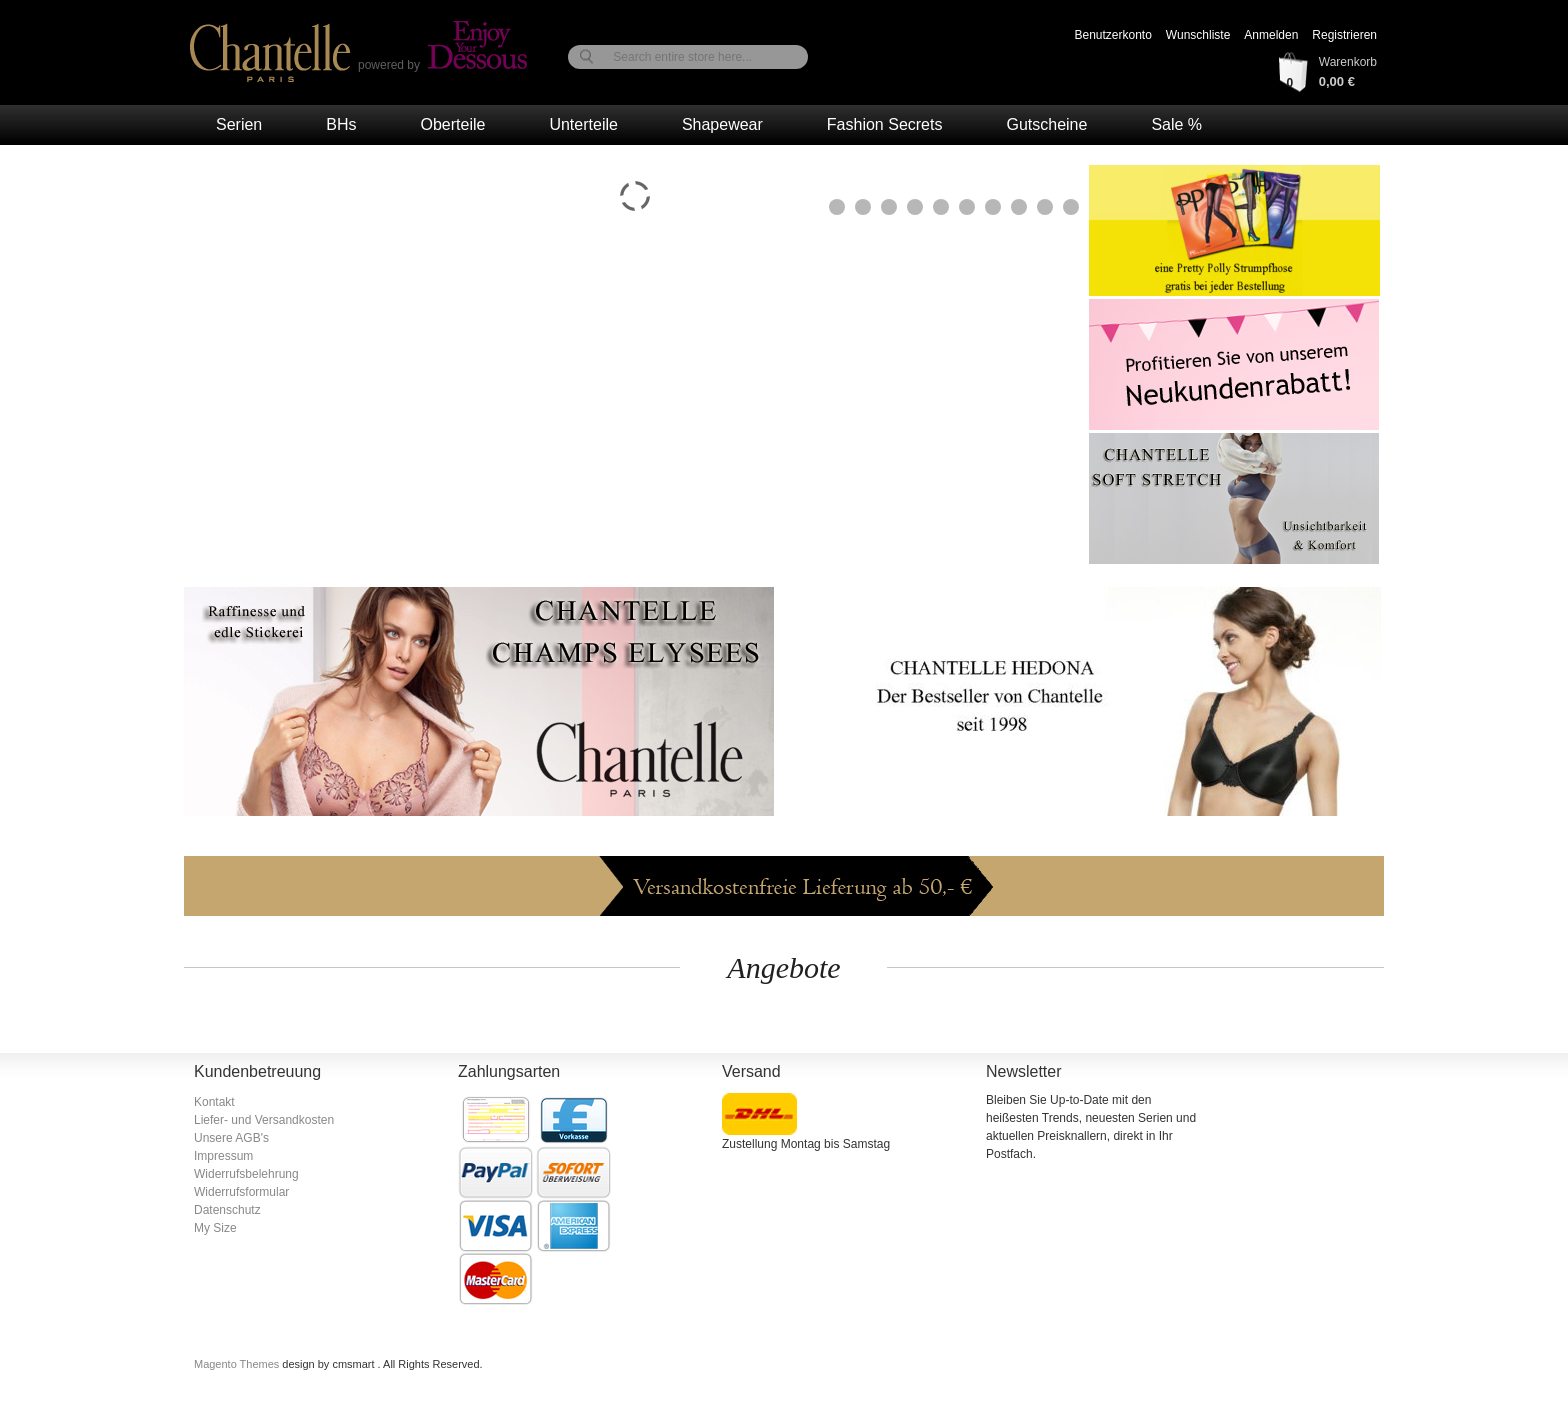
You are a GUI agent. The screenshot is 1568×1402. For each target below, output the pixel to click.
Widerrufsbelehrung (246, 1174)
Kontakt (214, 1102)
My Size (215, 1228)
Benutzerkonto (1112, 35)
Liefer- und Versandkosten (264, 1120)
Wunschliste (1198, 35)
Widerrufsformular (241, 1192)
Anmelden (1271, 35)
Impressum (223, 1156)
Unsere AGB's (231, 1138)
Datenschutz (227, 1210)
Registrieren (1344, 35)
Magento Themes (238, 1364)
